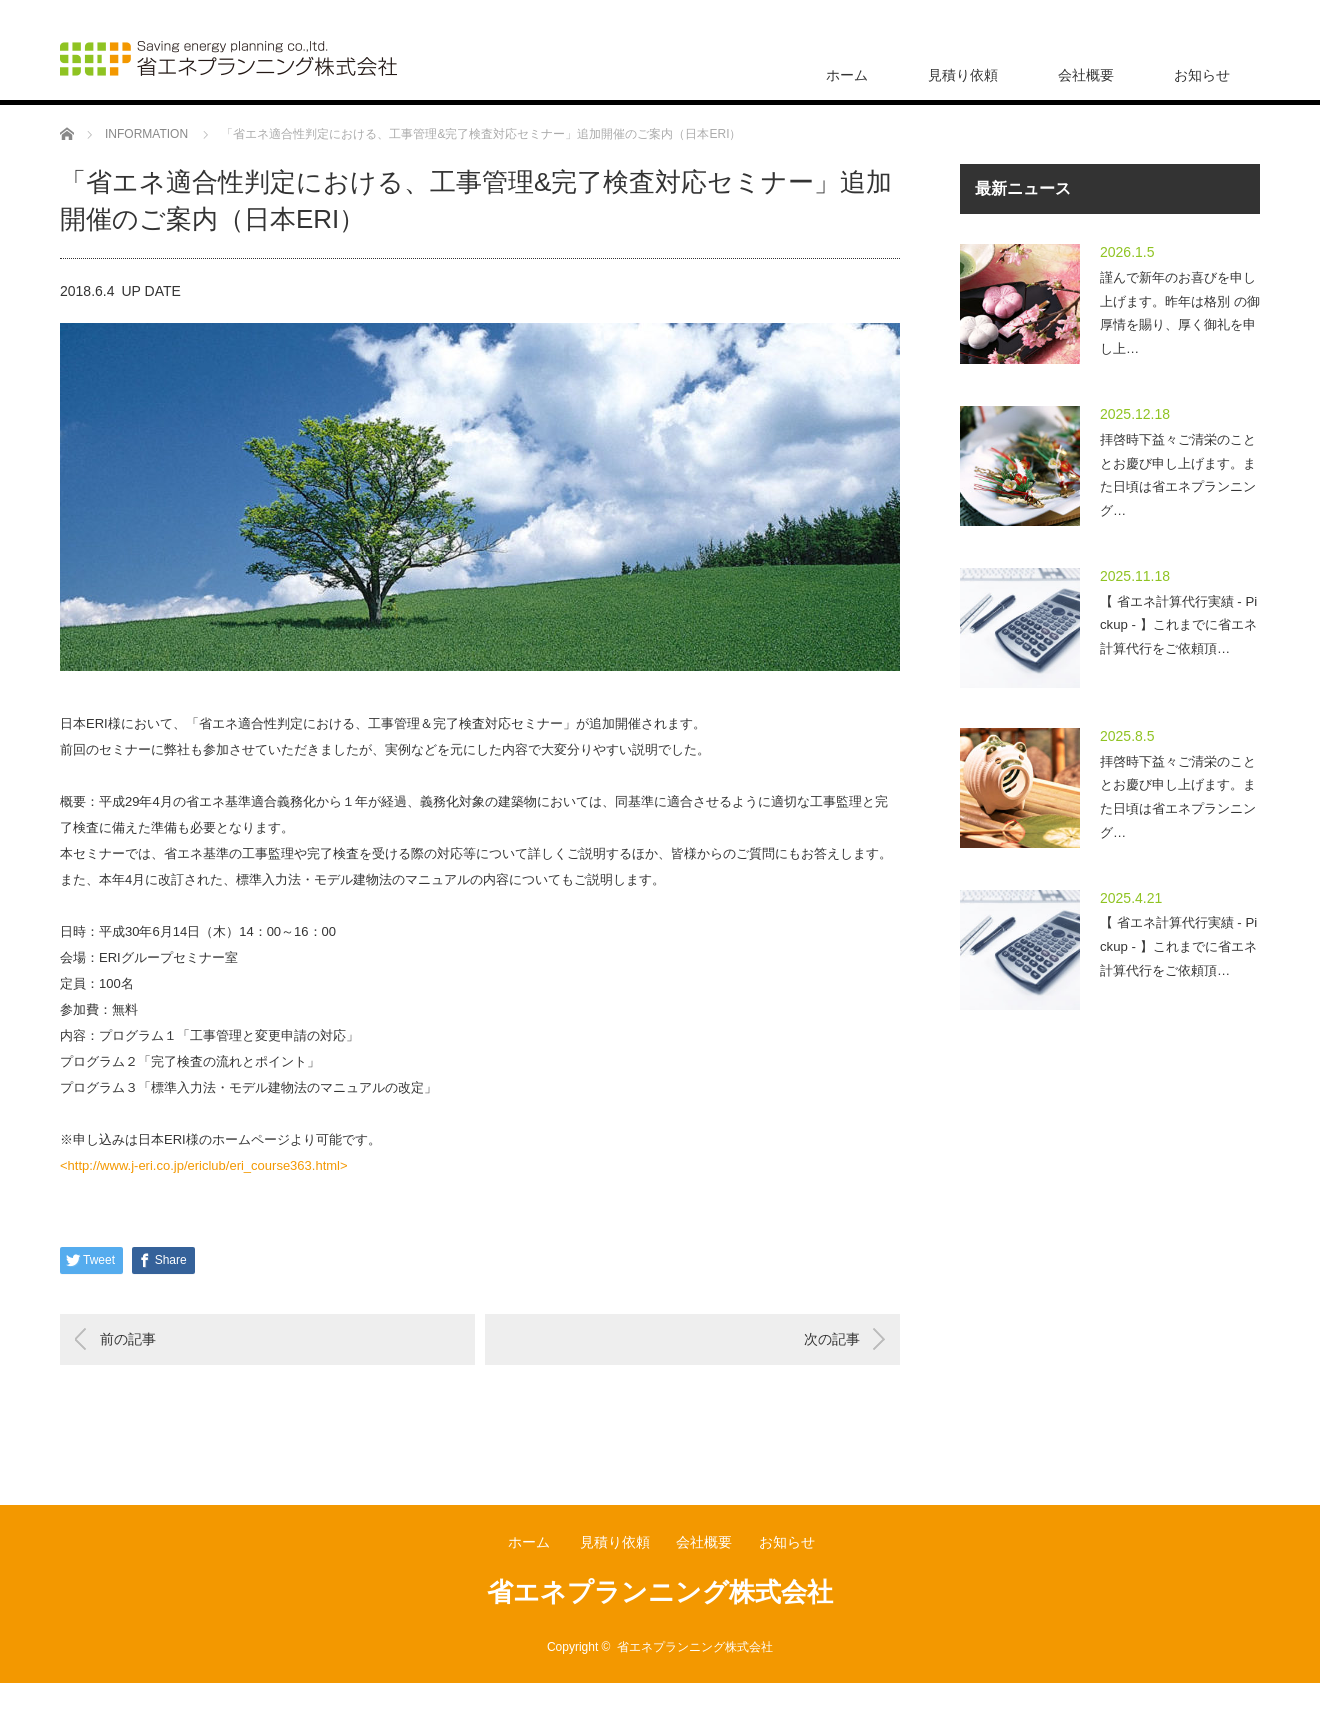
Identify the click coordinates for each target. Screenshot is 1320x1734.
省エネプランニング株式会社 (660, 1592)
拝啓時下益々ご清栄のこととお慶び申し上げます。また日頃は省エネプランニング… (1178, 475)
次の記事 (832, 1339)
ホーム (847, 75)
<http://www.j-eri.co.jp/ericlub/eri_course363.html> (204, 1165)
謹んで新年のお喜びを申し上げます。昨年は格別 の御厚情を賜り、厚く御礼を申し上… (1180, 313)
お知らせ (1202, 75)
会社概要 (1086, 75)
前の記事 (128, 1339)
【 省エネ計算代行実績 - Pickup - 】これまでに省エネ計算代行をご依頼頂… (1178, 625)
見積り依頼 (963, 75)
